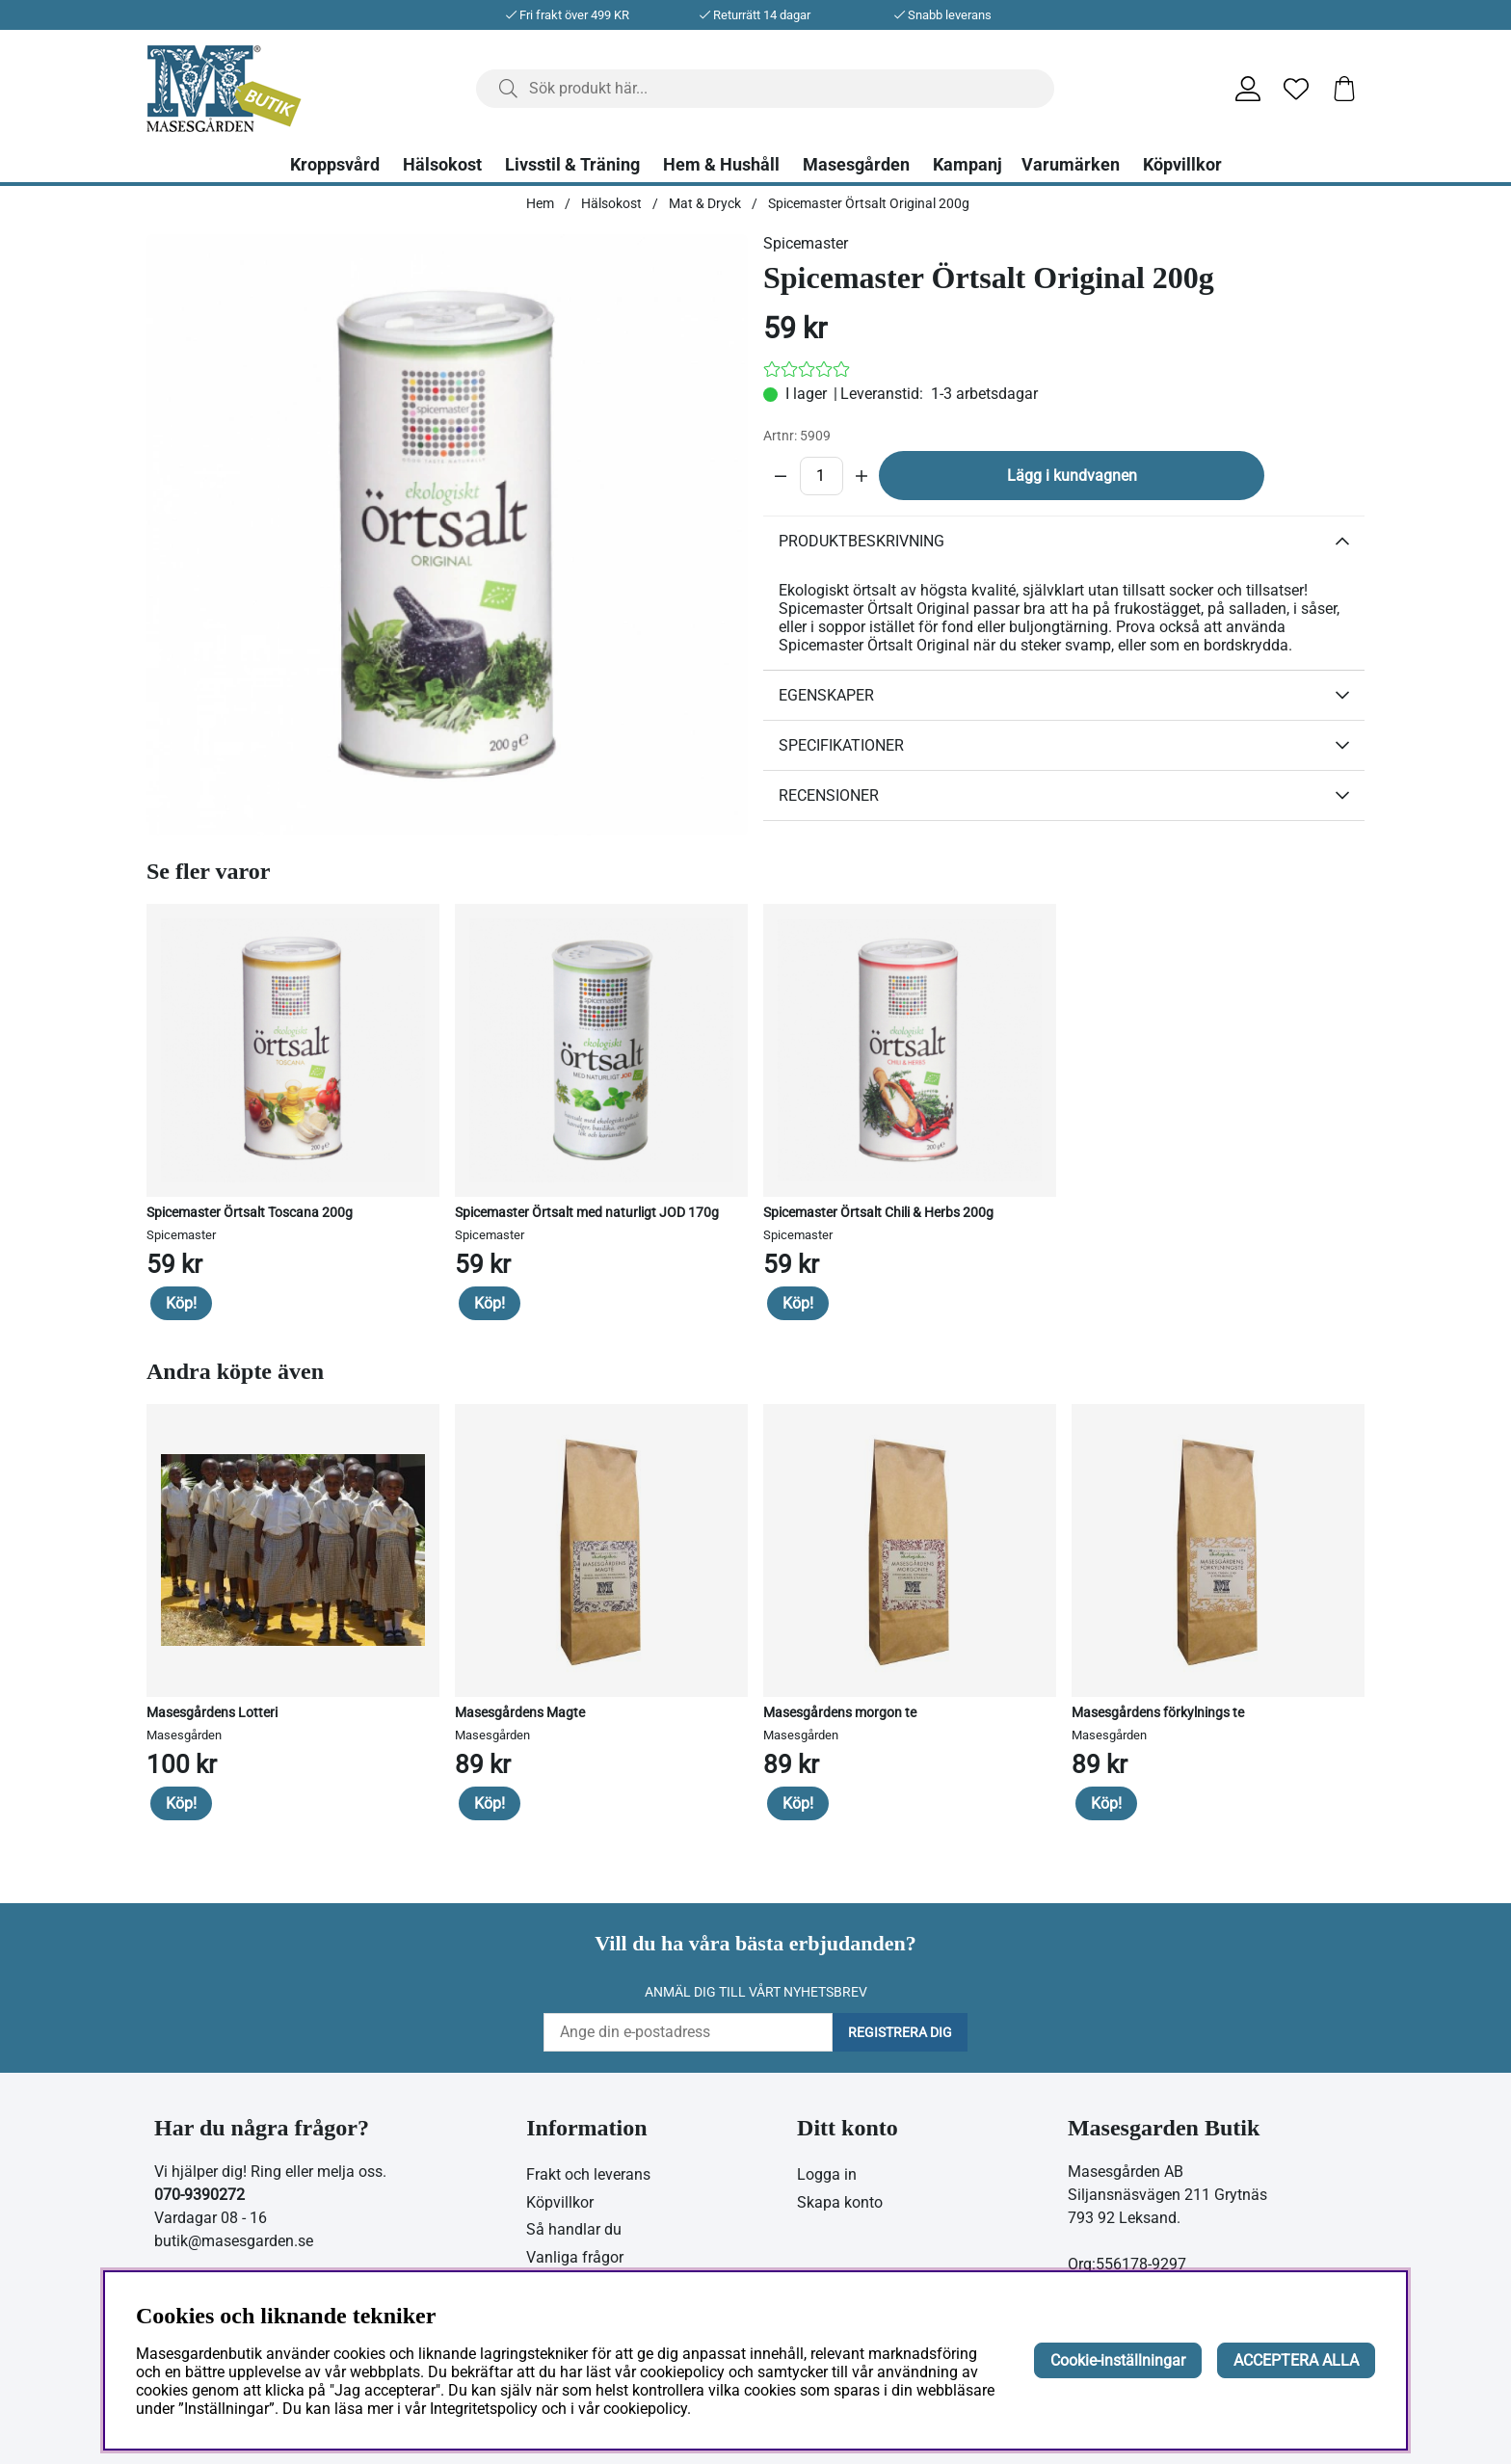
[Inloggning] (1248, 88)
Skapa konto (840, 2202)
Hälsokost (442, 164)
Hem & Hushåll (721, 164)
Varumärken (1070, 164)
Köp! (181, 1303)
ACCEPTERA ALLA (1296, 2360)
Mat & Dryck (705, 203)
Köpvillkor (1182, 164)
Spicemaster (805, 243)
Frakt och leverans (588, 2174)
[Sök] (765, 88)
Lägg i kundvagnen (1072, 475)
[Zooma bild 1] (447, 534)
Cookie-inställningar (1117, 2360)
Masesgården (856, 164)
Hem (540, 203)
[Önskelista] (1296, 88)
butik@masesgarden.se (233, 2241)
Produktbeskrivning (861, 541)
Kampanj (967, 164)
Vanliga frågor (574, 2257)
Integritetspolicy (484, 2408)
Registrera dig (900, 2032)
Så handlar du (574, 2229)
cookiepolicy (645, 2408)
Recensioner (829, 795)
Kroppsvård (335, 164)
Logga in (827, 2174)
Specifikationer (841, 745)
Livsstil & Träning (572, 164)
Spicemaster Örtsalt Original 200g (868, 203)
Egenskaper (826, 695)
